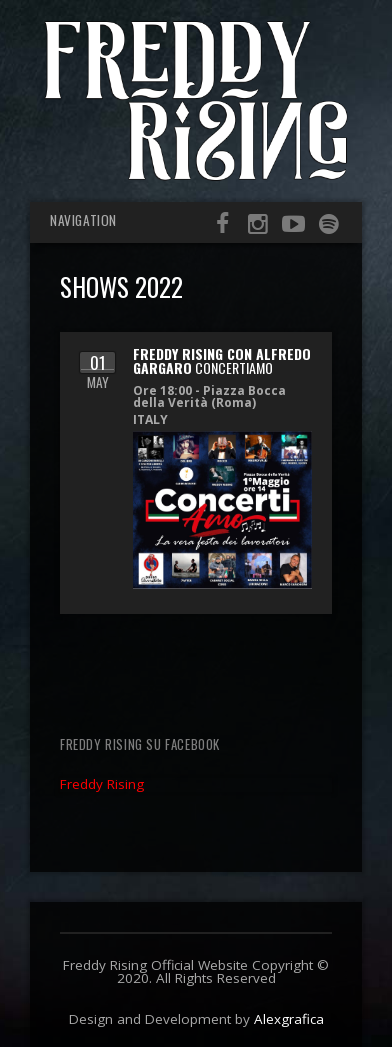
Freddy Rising (102, 784)
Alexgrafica (289, 1019)
